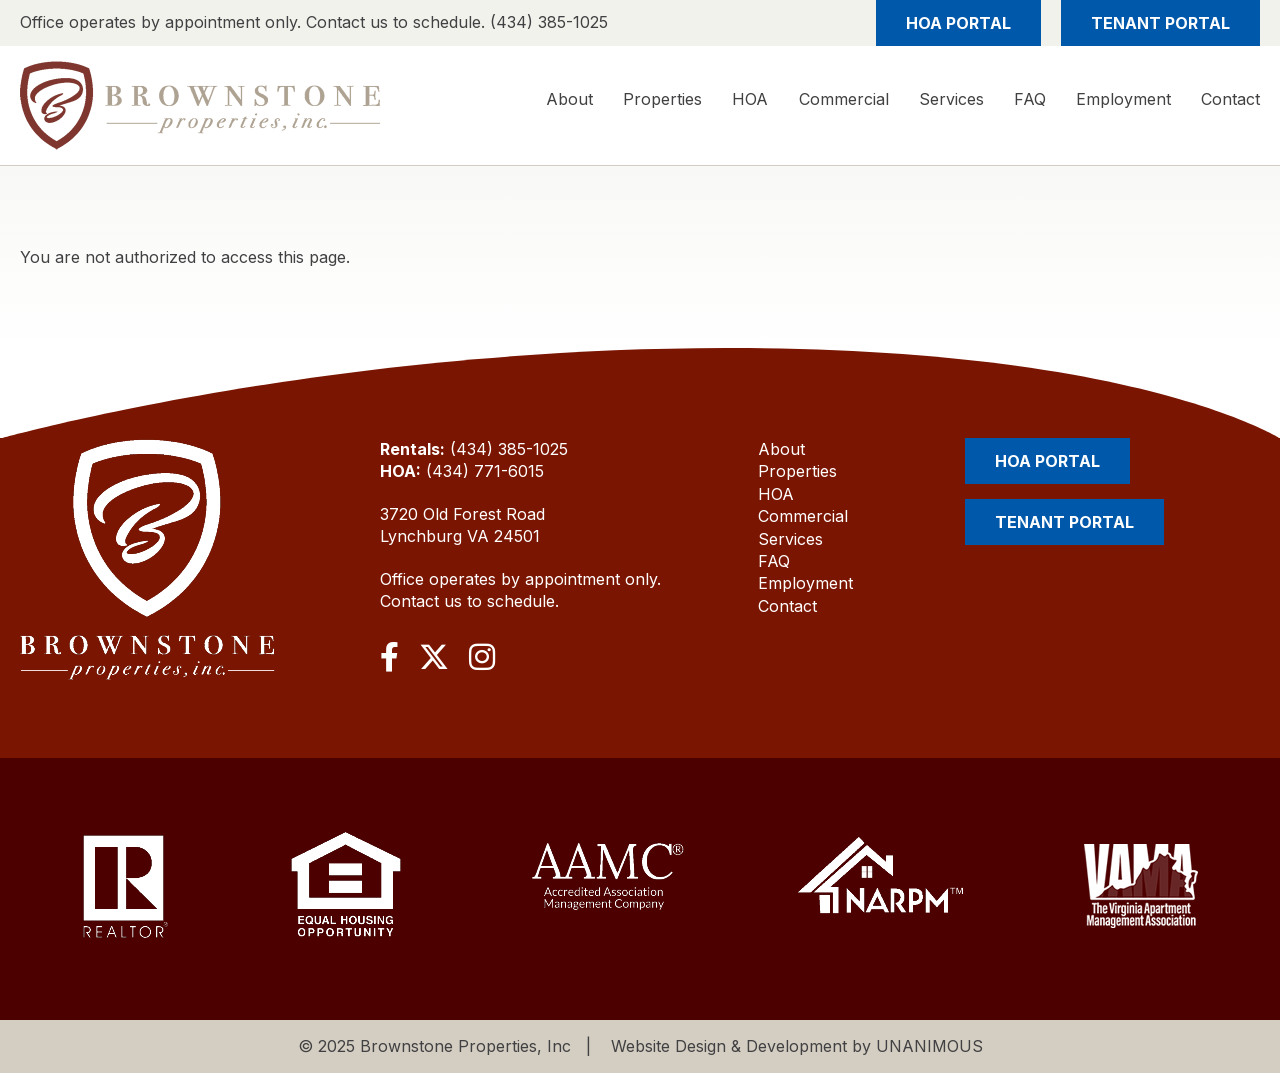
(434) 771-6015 (485, 471)
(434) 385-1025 (509, 449)
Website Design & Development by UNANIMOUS (797, 1046)
